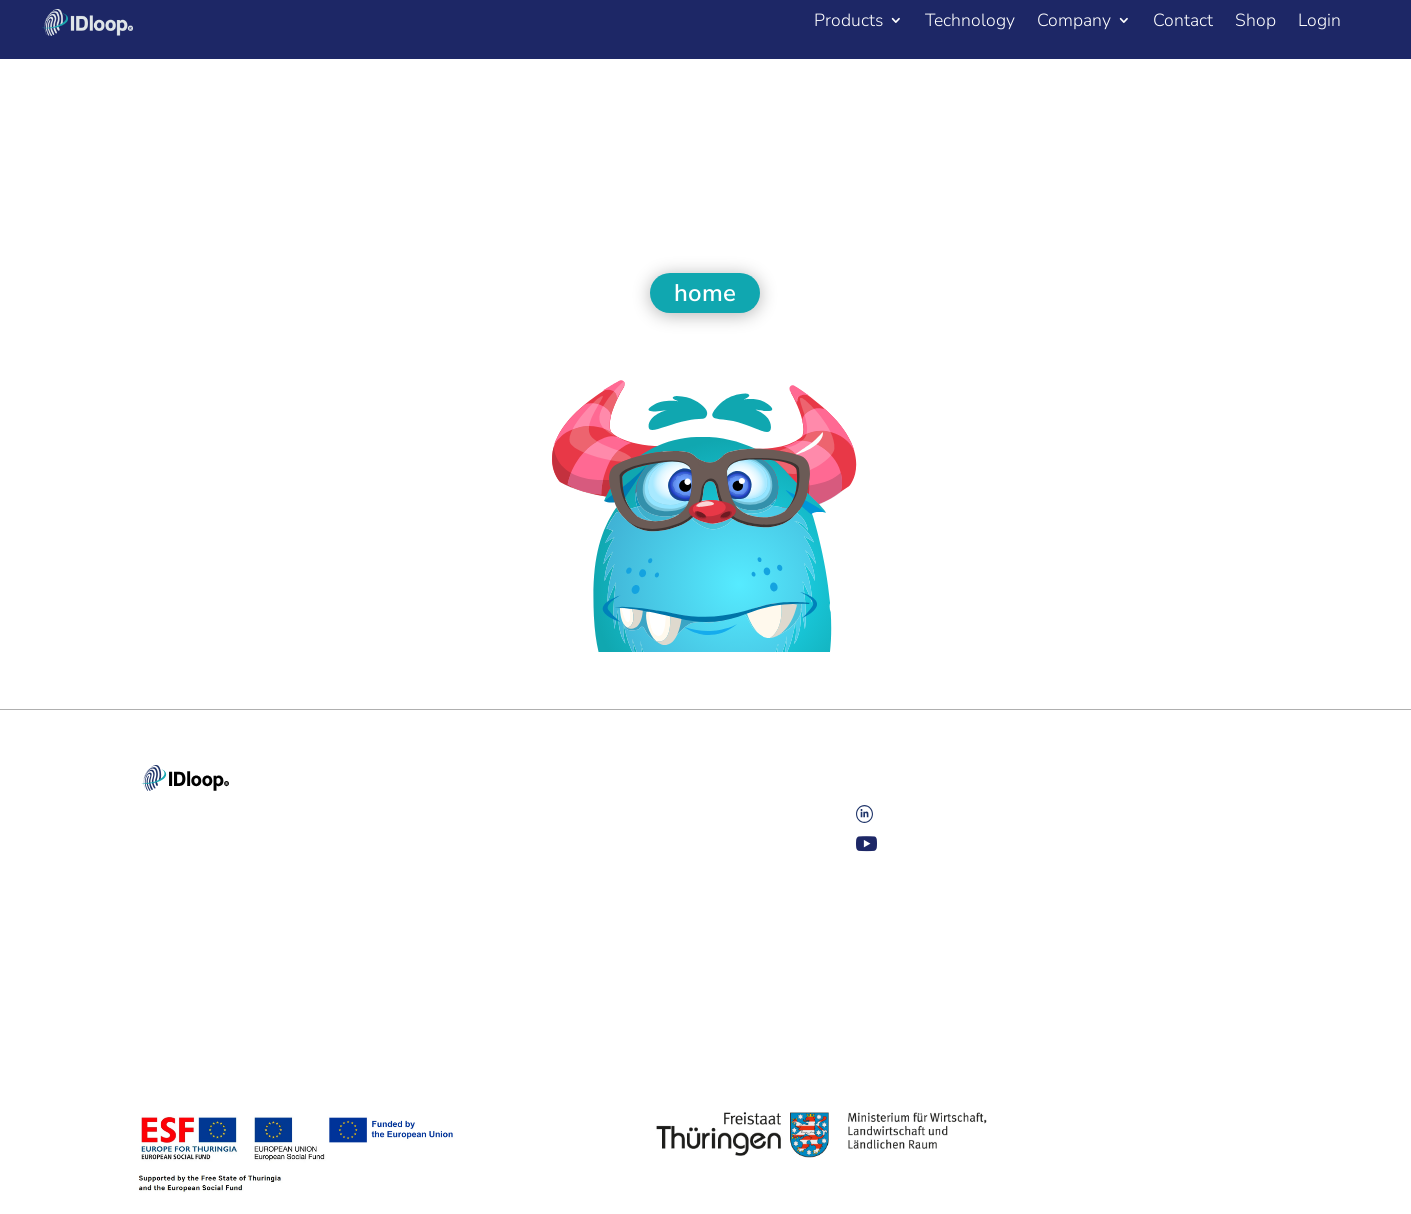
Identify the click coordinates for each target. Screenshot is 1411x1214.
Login (1319, 22)
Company (1074, 22)
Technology (970, 22)
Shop (1255, 22)
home (705, 293)
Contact (1183, 22)
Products (848, 22)
